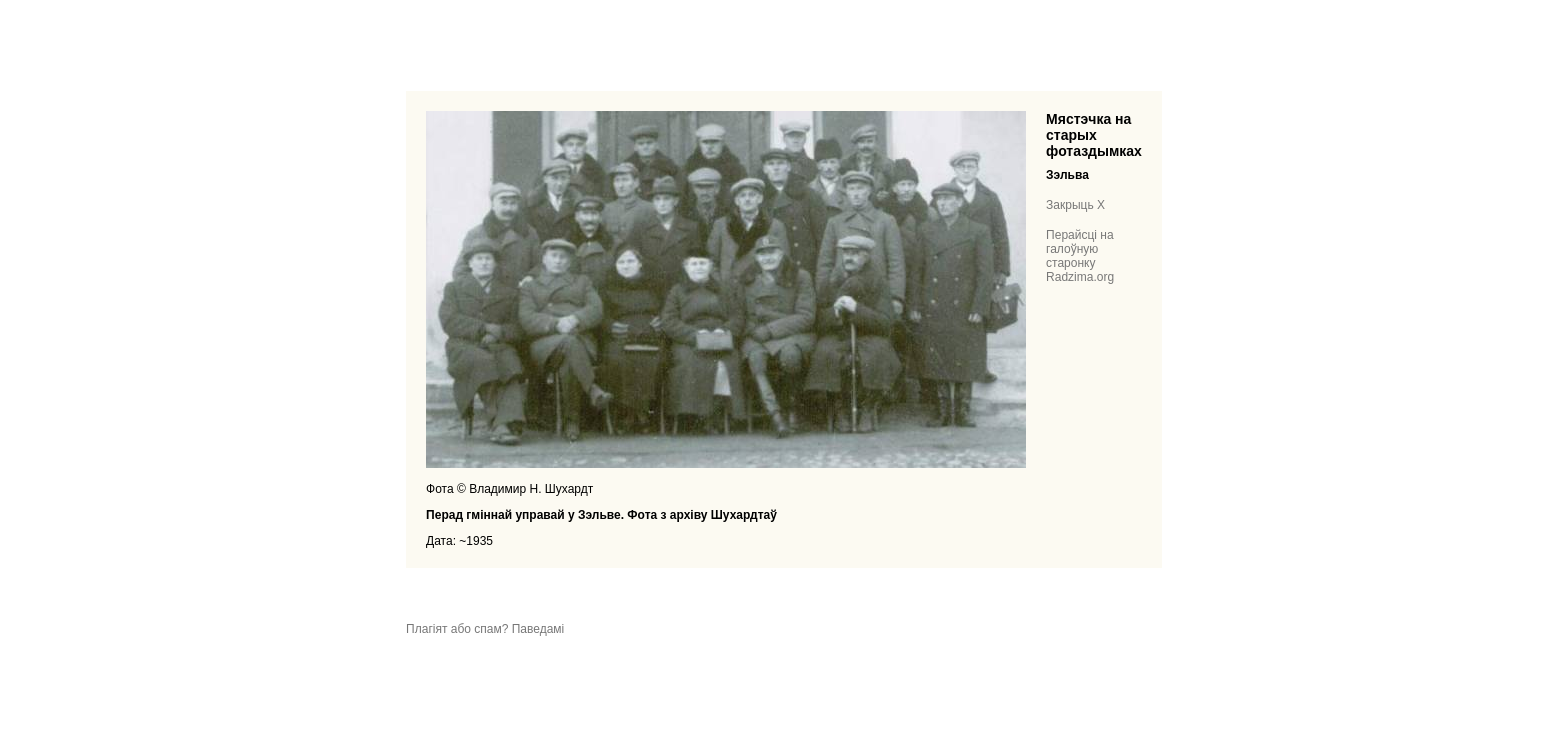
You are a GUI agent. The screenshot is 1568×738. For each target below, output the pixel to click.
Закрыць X (1075, 205)
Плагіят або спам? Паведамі (485, 629)
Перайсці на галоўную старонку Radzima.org (1080, 256)
